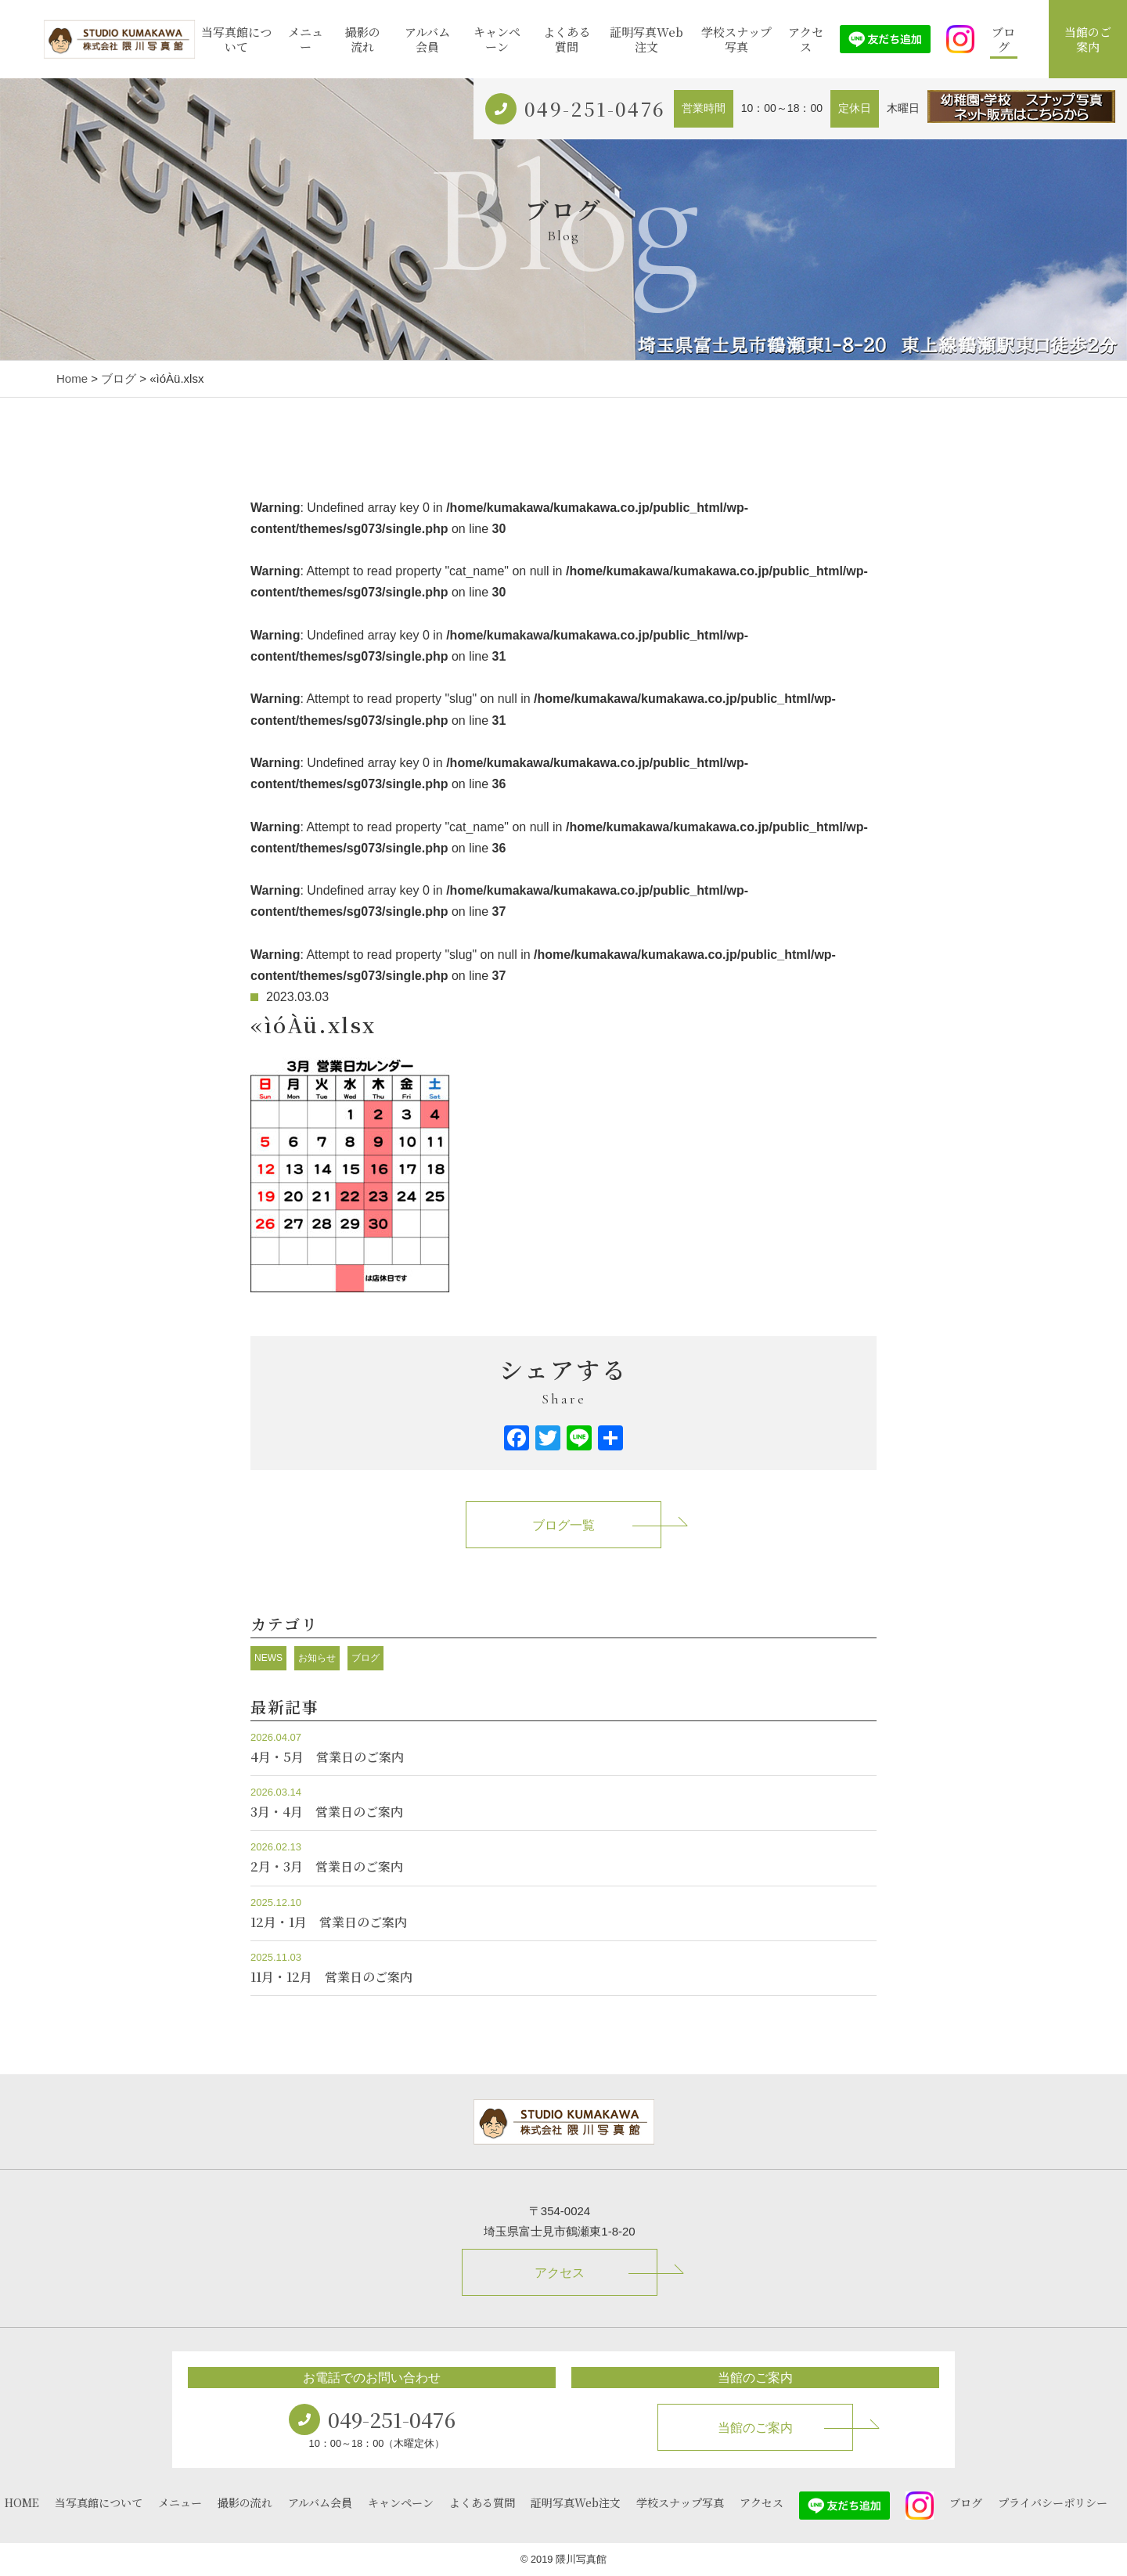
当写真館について (236, 39)
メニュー (305, 39)
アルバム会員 (427, 39)
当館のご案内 (1087, 39)
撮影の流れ (362, 39)
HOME (22, 2502)
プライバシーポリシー (1052, 2502)
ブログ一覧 (563, 1525)
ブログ (1003, 39)
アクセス (805, 39)
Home (72, 378)
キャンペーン (496, 39)
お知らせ (317, 1657)
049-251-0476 (595, 108)
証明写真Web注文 (646, 39)
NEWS (268, 1657)
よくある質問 (566, 39)
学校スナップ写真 (736, 39)
